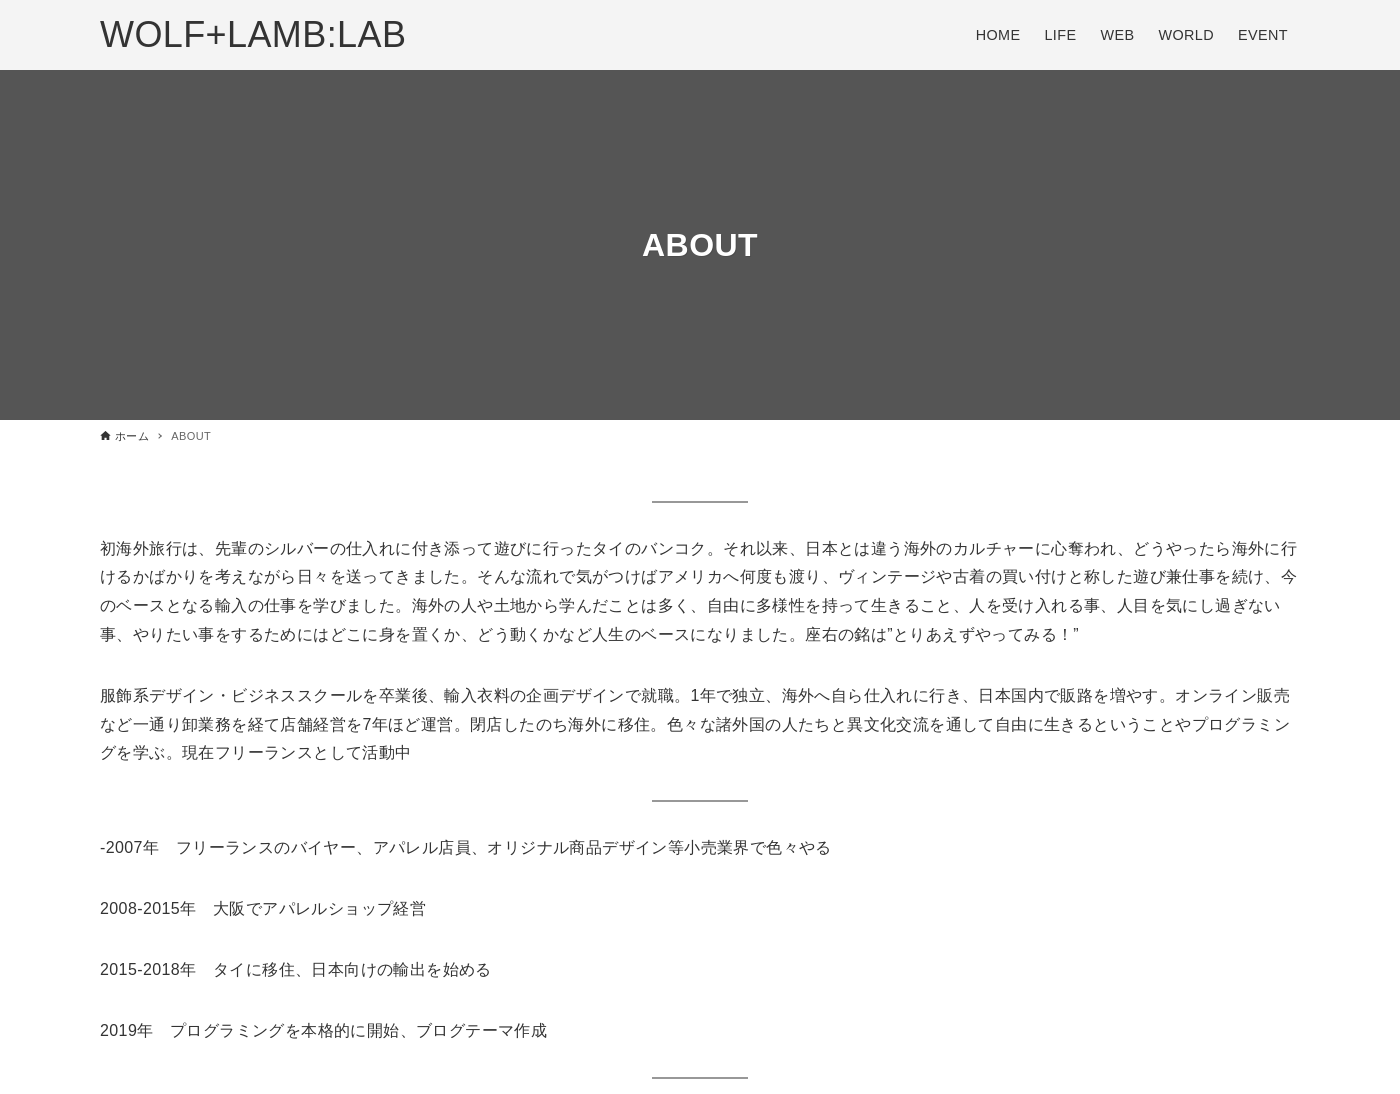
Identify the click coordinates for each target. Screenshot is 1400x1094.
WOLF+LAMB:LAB (253, 34)
